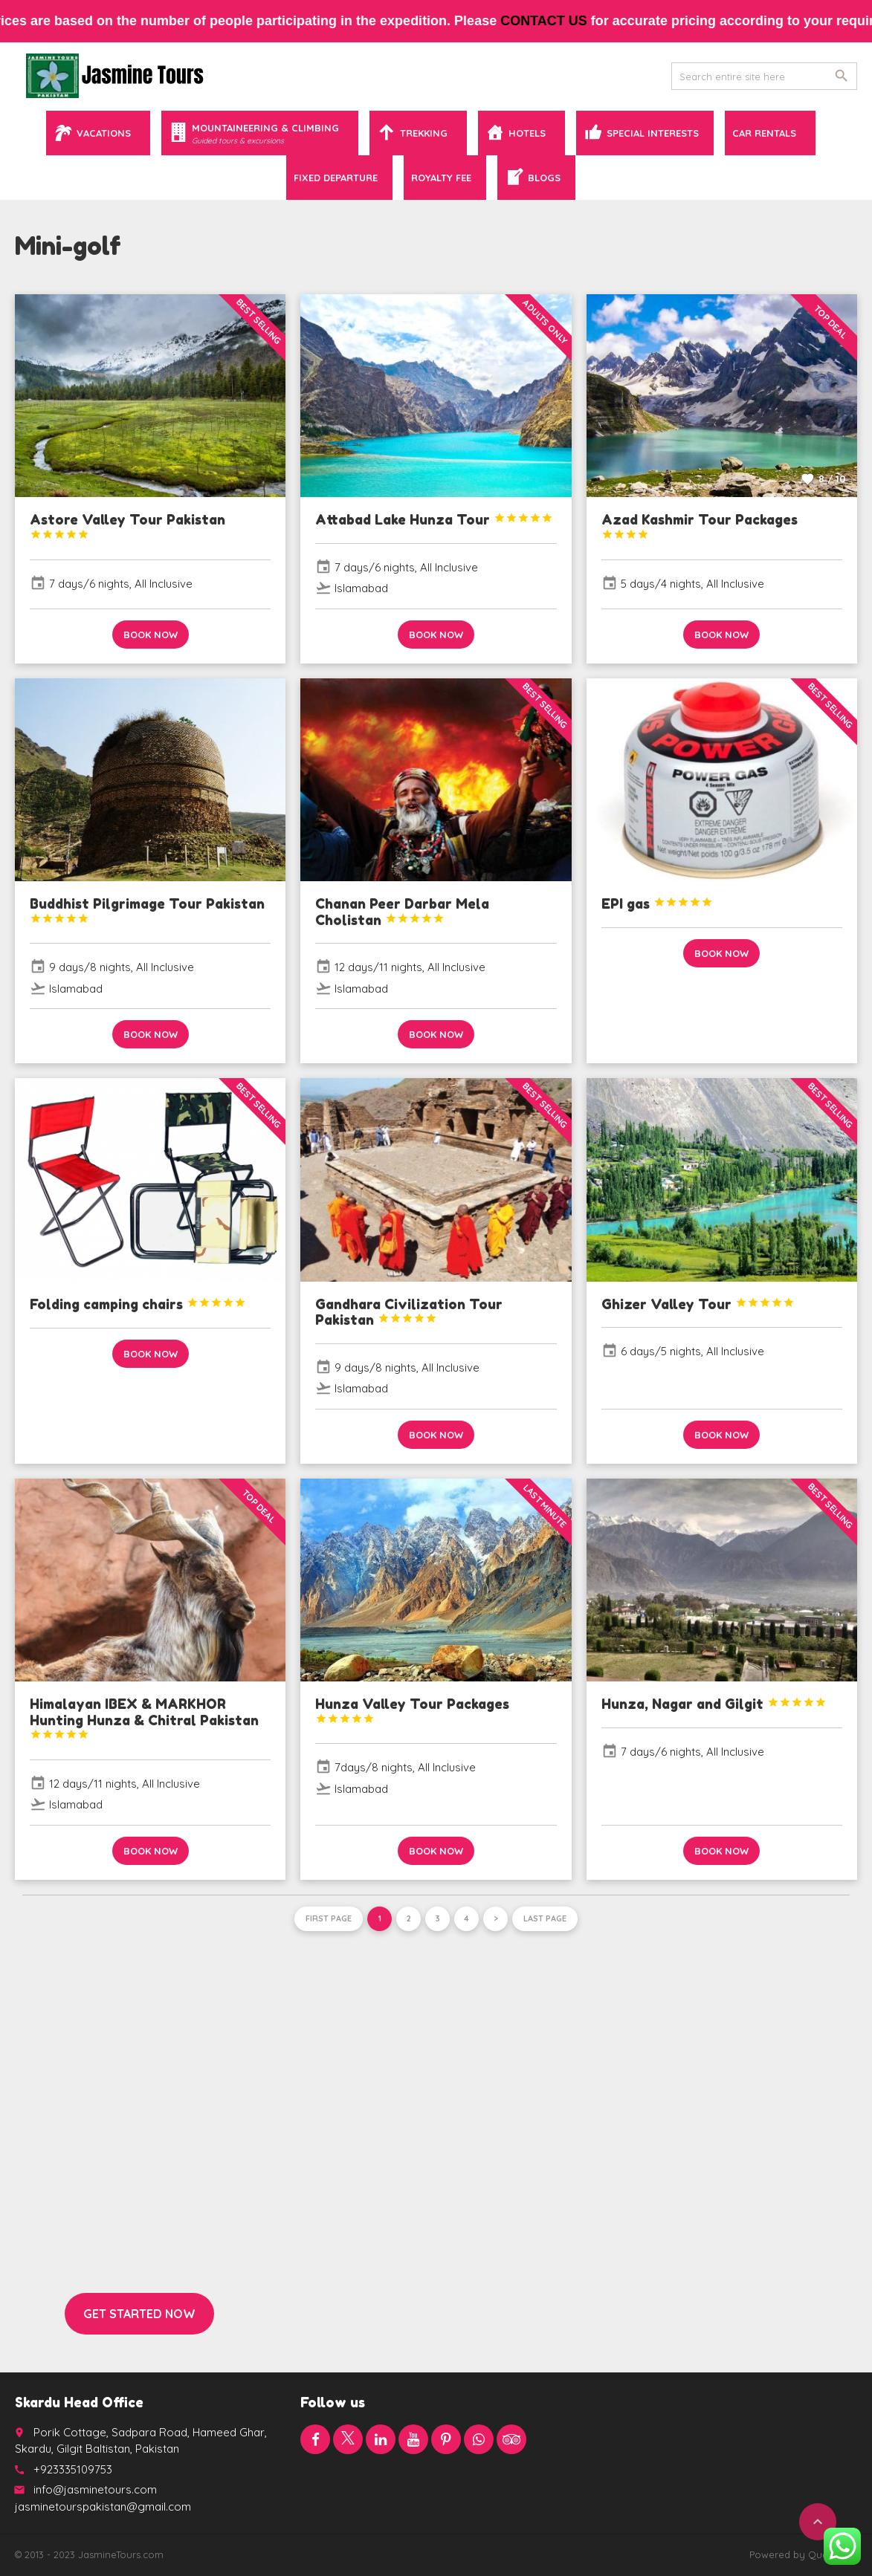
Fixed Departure (336, 178)
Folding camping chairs (138, 1304)
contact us (588, 20)
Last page (544, 1918)
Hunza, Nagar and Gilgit (714, 1704)
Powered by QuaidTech (803, 2554)
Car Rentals (764, 133)
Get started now (139, 2313)
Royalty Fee (441, 178)
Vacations (104, 133)
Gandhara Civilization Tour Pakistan (409, 1312)
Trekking (424, 133)
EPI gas (657, 903)
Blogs (544, 178)
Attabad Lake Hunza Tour (434, 519)
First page (329, 1918)
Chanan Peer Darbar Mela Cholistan (402, 911)
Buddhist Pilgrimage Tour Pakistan (147, 909)
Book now (150, 634)
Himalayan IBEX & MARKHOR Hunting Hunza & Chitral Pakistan (144, 1718)
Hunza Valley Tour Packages (412, 1710)
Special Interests (653, 133)
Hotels (527, 133)
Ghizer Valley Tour (698, 1304)
